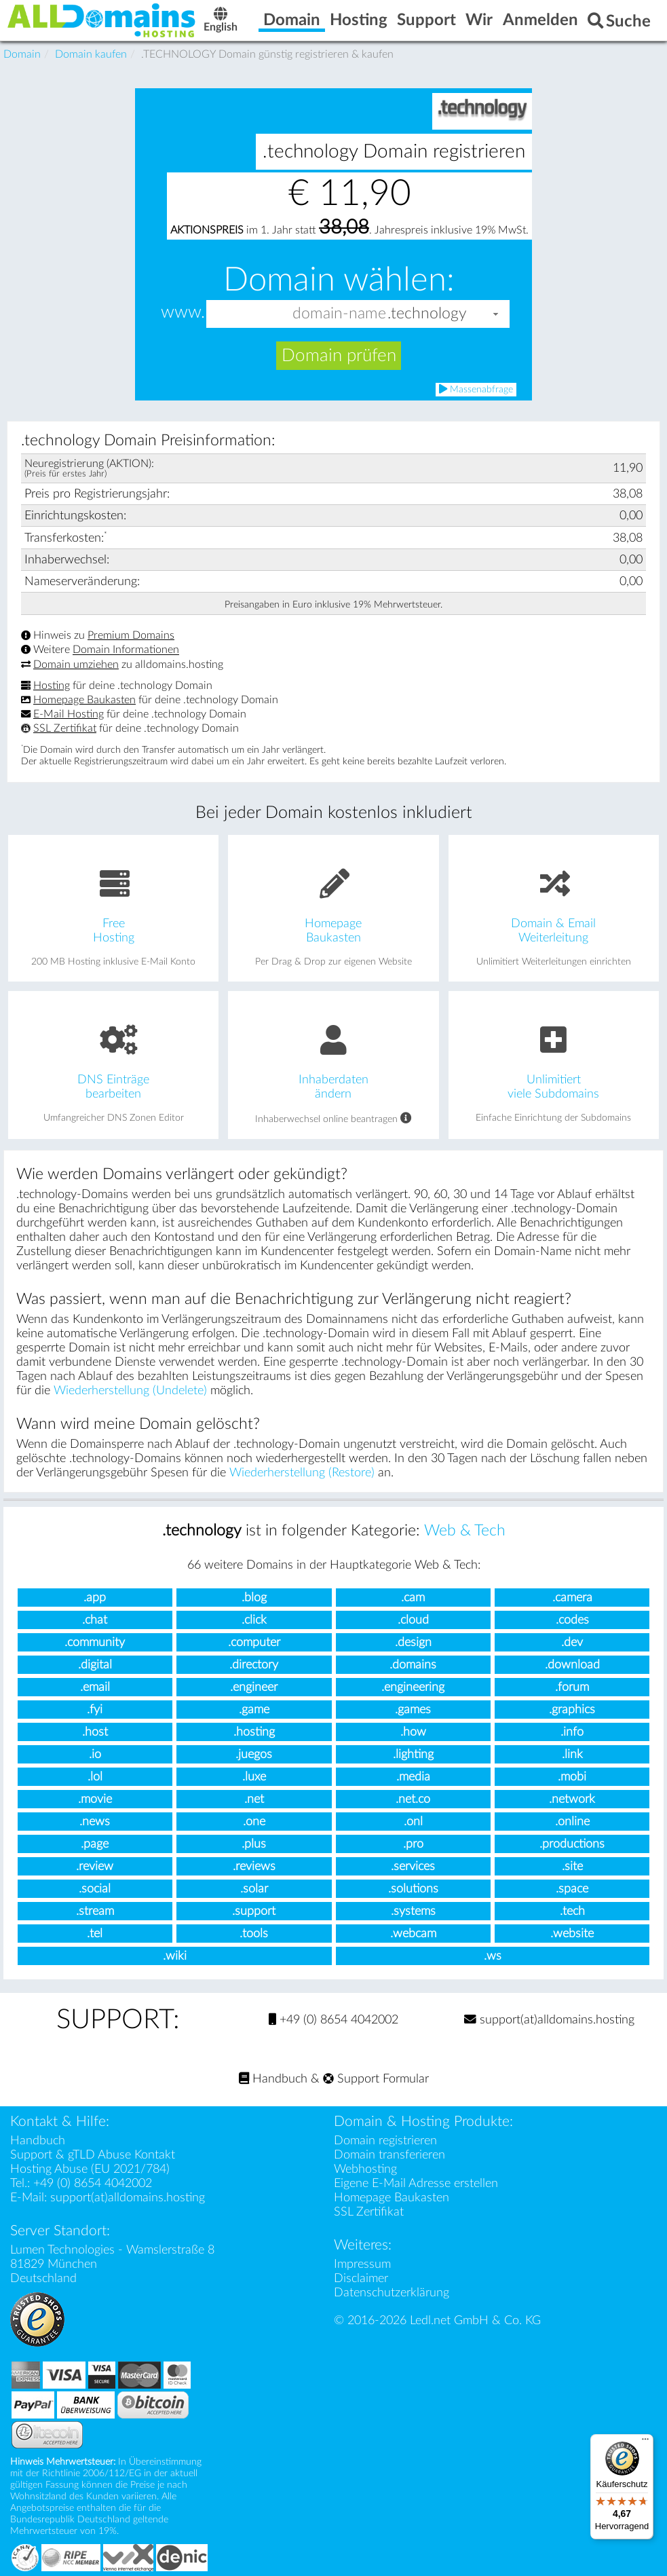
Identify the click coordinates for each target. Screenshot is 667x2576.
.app (94, 1597)
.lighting (413, 1754)
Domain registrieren (385, 2140)
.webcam (413, 1933)
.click (254, 1620)
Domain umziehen (76, 664)
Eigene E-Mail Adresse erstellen (416, 2183)
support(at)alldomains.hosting (549, 2020)
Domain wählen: (339, 280)
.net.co (413, 1799)
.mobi (572, 1776)
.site (572, 1866)
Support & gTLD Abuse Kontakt (92, 2155)
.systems (413, 1911)
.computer (254, 1642)
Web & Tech (465, 1530)
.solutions (413, 1888)
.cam (413, 1597)
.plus (254, 1844)
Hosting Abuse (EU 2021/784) (90, 2169)
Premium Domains (131, 635)
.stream (95, 1911)
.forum (572, 1687)
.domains (412, 1664)
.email (95, 1687)
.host (95, 1732)
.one (254, 1821)
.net (254, 1799)
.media (413, 1776)
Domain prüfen (339, 356)
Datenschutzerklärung (391, 2292)
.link (572, 1754)
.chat (94, 1620)
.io (95, 1754)
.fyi (94, 1709)
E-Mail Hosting (68, 714)
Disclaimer (361, 2278)
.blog (254, 1597)
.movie (95, 1799)
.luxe (254, 1776)
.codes (572, 1620)
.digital (95, 1664)
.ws (492, 1956)
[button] (496, 314)
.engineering (412, 1687)
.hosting (254, 1732)
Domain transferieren (389, 2155)
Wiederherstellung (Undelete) (130, 1390)
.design (413, 1642)
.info (572, 1732)
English (221, 21)
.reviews (254, 1866)
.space (572, 1888)
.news (94, 1821)
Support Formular (376, 2079)
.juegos (253, 1754)
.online (572, 1821)
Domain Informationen (126, 650)
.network (572, 1799)
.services (413, 1866)
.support (253, 1911)
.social (95, 1888)
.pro (413, 1844)
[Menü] (645, 2442)
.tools (254, 1933)
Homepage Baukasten (84, 699)
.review (94, 1866)
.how (413, 1732)
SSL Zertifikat (64, 728)
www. (183, 313)
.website (572, 1933)
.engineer (254, 1687)
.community (94, 1642)
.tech (572, 1911)
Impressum (362, 2264)
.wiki (175, 1956)
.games (413, 1709)
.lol (95, 1776)
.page (95, 1844)
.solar (254, 1888)
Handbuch (273, 2079)
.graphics (572, 1709)
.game (254, 1709)
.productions (572, 1844)
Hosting (51, 685)
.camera (572, 1597)
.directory (253, 1664)
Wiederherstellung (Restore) (302, 1472)
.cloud (413, 1620)
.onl (413, 1821)
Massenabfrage (476, 389)
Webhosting (365, 2169)
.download (572, 1664)
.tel (94, 1933)
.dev (572, 1642)
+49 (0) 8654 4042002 (333, 2020)
